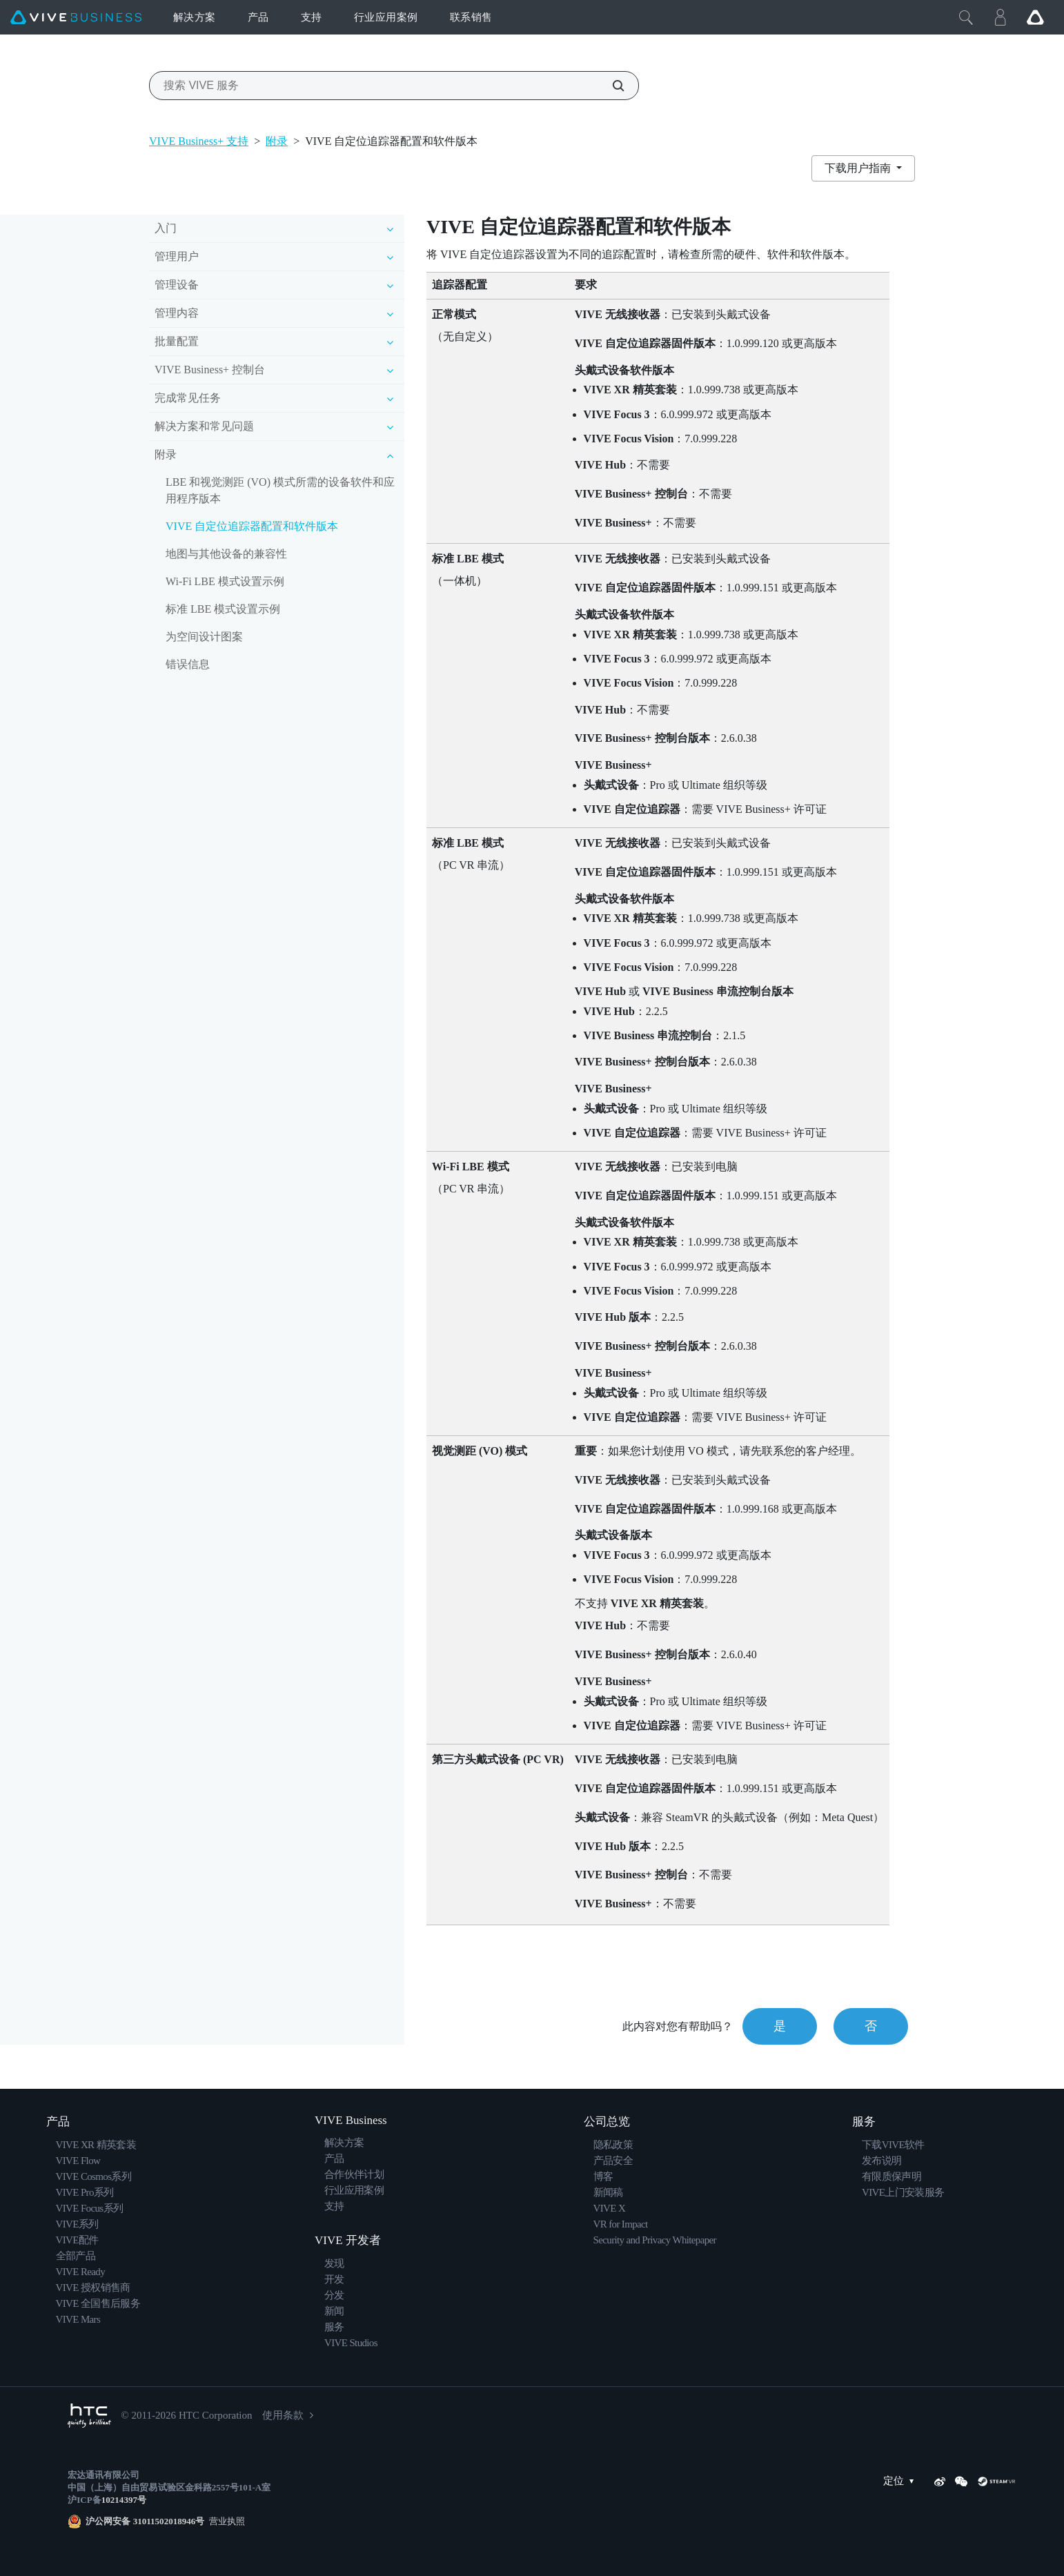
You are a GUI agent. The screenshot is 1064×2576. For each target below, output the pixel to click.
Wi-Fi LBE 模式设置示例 (225, 581)
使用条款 (283, 2415)
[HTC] (89, 2415)
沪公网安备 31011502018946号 (145, 2521)
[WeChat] (961, 2481)
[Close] (966, 17)
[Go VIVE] (1035, 17)
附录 (277, 141)
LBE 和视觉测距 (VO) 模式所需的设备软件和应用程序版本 (280, 490)
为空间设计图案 (204, 636)
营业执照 (224, 2521)
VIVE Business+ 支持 (198, 141)
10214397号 (123, 2500)
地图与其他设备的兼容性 (226, 554)
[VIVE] (75, 17)
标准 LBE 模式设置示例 (223, 609)
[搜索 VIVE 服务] (610, 85)
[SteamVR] (996, 2481)
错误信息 (188, 664)
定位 (901, 2481)
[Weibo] (939, 2481)
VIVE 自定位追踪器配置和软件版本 (252, 526)
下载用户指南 (859, 168)
